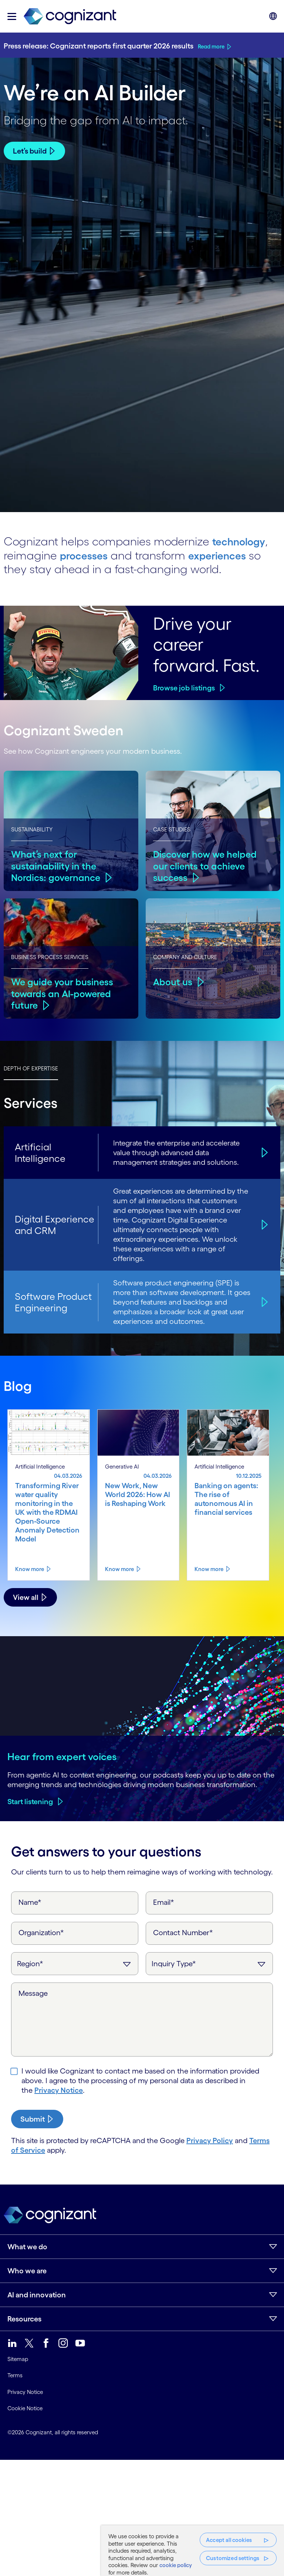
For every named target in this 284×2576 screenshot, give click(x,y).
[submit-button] (37, 2118)
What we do (27, 2246)
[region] (192, 2550)
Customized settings (232, 2558)
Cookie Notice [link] (25, 2408)
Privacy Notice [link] (25, 2391)
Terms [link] (15, 2375)
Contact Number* (183, 1932)
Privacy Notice (58, 2090)
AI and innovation (36, 2294)
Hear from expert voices (62, 1755)
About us (173, 981)
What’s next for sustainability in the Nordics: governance (57, 865)
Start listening (30, 1801)
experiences (224, 554)
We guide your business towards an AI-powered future (63, 993)
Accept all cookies (229, 2540)
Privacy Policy (209, 2140)
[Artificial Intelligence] (263, 1151)
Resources (24, 2318)
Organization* (41, 1932)
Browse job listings (184, 687)
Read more (211, 46)
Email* (163, 1902)
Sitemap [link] (17, 2358)
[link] (70, 16)
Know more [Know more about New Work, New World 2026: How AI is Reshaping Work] (119, 1568)
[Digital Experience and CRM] (263, 1224)
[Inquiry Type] (209, 1963)
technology (241, 540)
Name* (29, 1902)
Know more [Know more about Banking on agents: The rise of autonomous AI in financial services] (209, 1568)
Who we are (27, 2270)
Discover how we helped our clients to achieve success (206, 865)
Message (33, 1993)
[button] (11, 16)
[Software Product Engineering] (263, 1301)
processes (86, 554)
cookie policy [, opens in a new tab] (175, 2565)
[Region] (74, 1963)
